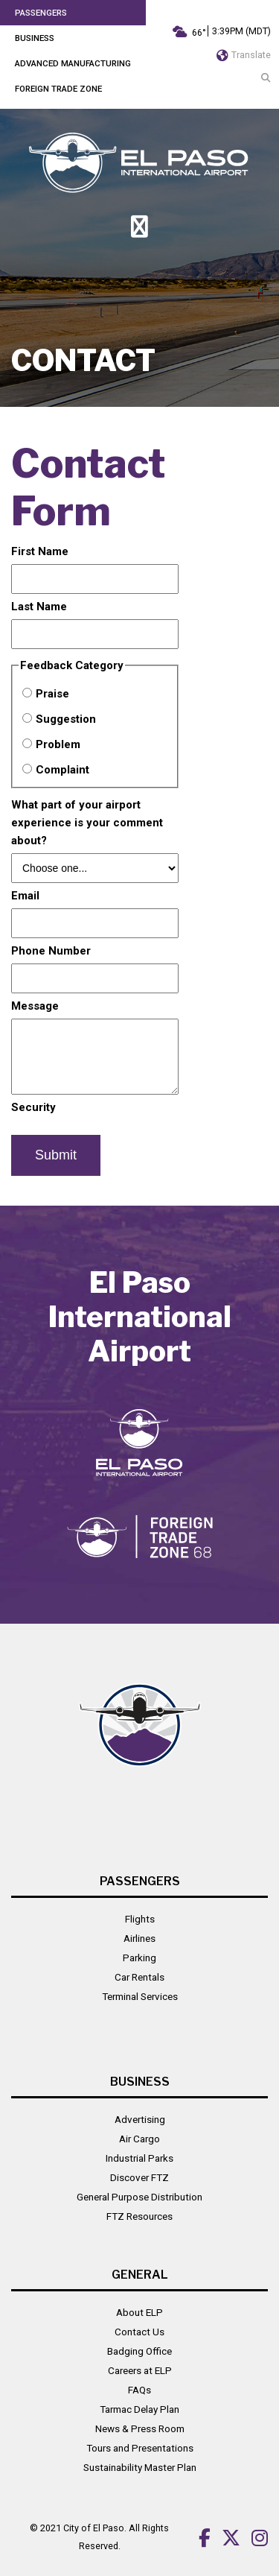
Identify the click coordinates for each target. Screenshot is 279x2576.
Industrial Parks (139, 2158)
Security (33, 1107)
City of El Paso (93, 2528)
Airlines (139, 1938)
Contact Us (139, 2332)
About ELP (139, 2312)
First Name (39, 551)
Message (35, 1006)
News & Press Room (140, 2428)
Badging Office (139, 2351)
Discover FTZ (139, 2177)
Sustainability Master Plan (139, 2467)
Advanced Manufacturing (73, 63)
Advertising (140, 2119)
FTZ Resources (139, 2216)
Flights (140, 1919)
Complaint (62, 769)
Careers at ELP (140, 2370)
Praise (52, 693)
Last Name (39, 606)
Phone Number (51, 951)
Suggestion (66, 719)
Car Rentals (139, 1977)
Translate (244, 54)
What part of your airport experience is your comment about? (87, 822)
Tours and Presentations (139, 2448)
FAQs (139, 2390)
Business (34, 38)
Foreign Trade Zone (58, 88)
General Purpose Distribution (139, 2197)
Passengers (41, 12)
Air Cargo (139, 2139)
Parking (139, 1957)
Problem (58, 744)
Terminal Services (140, 1996)
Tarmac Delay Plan (139, 2409)
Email (25, 895)
